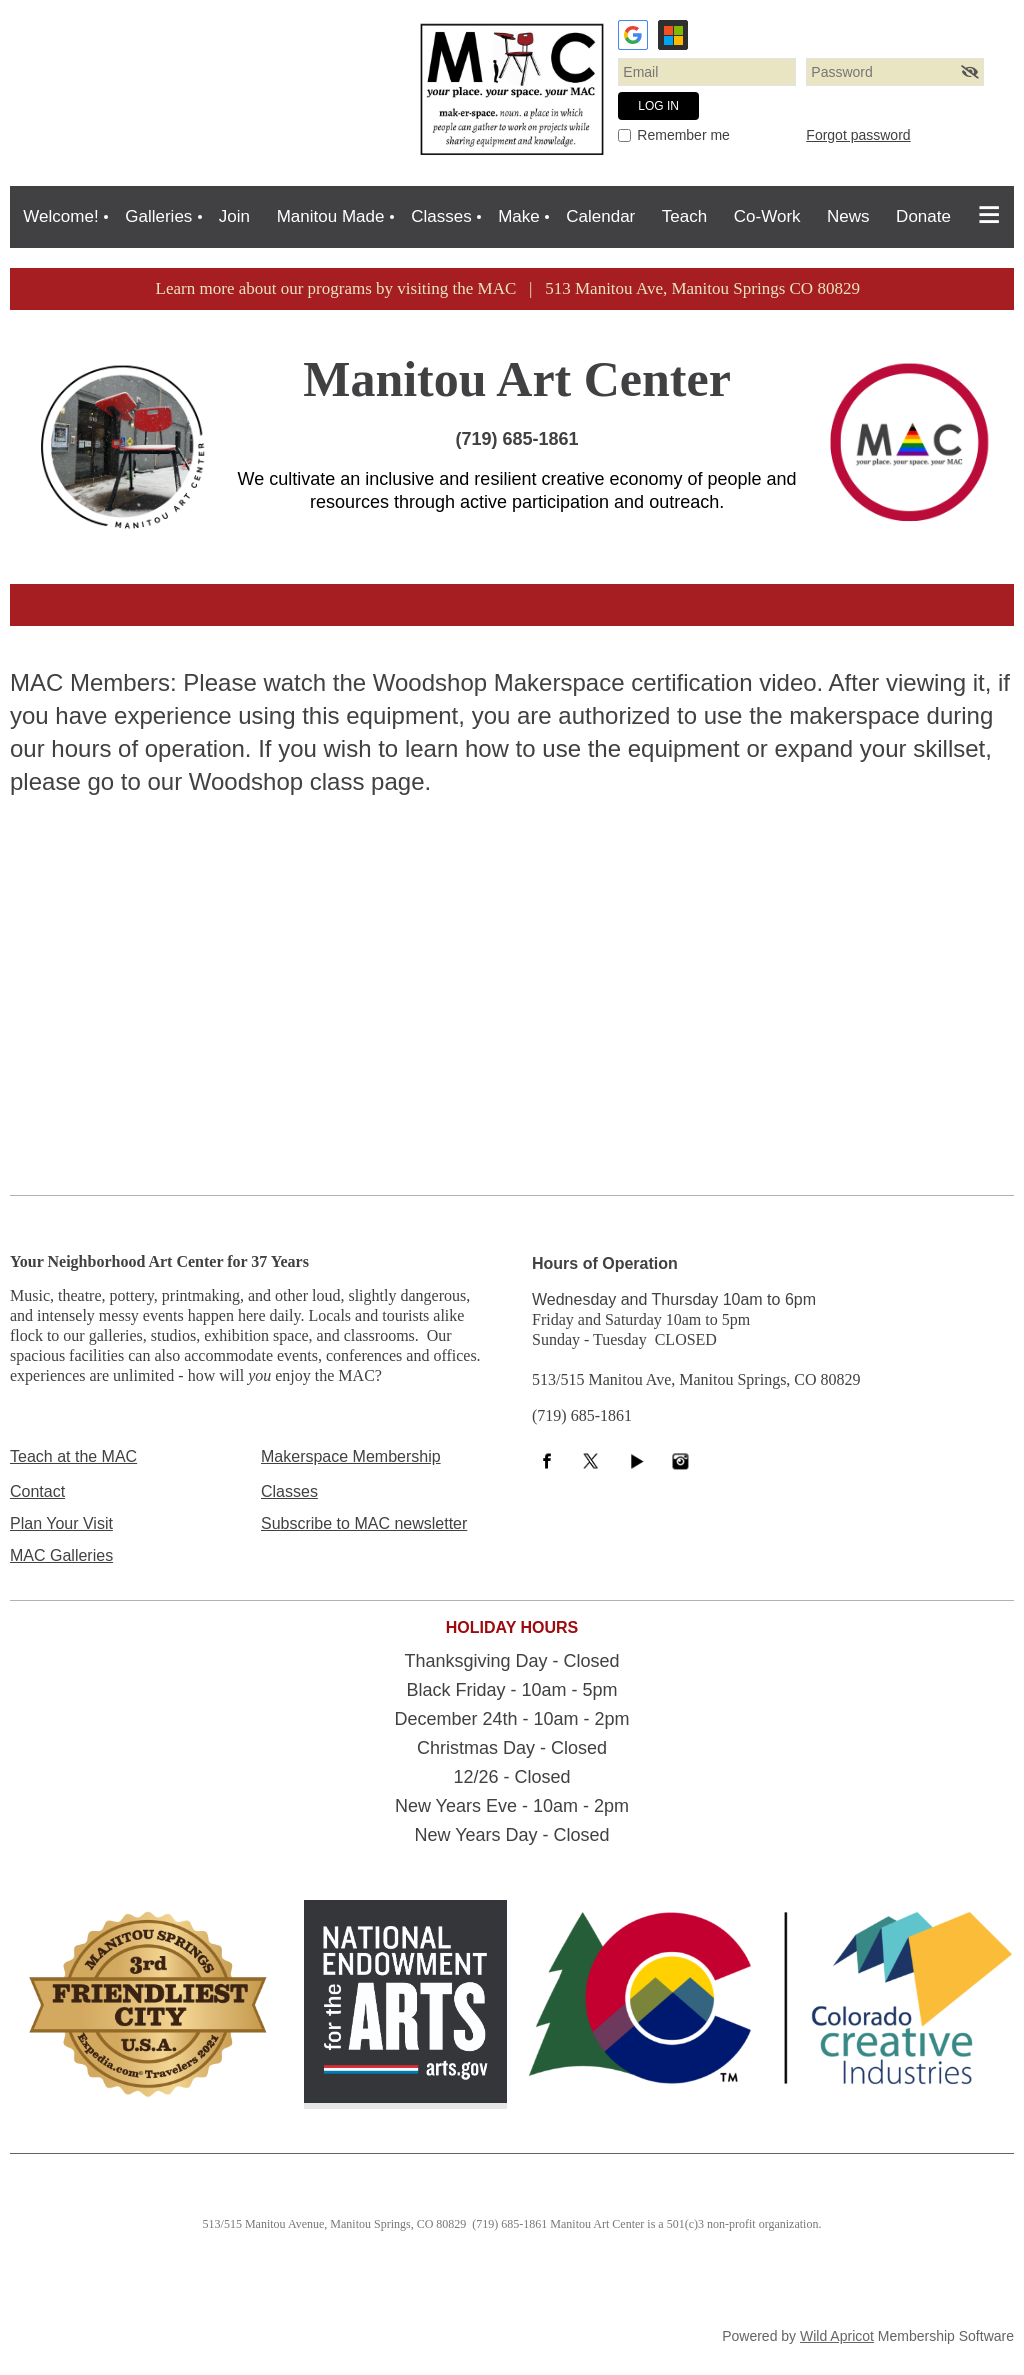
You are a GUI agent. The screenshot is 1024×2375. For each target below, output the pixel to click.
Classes (289, 1491)
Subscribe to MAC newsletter (364, 1523)
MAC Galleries (61, 1555)
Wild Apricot (837, 2336)
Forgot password (858, 135)
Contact (37, 1491)
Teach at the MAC (73, 1456)
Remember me (683, 135)
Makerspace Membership (351, 1456)
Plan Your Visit (61, 1523)
